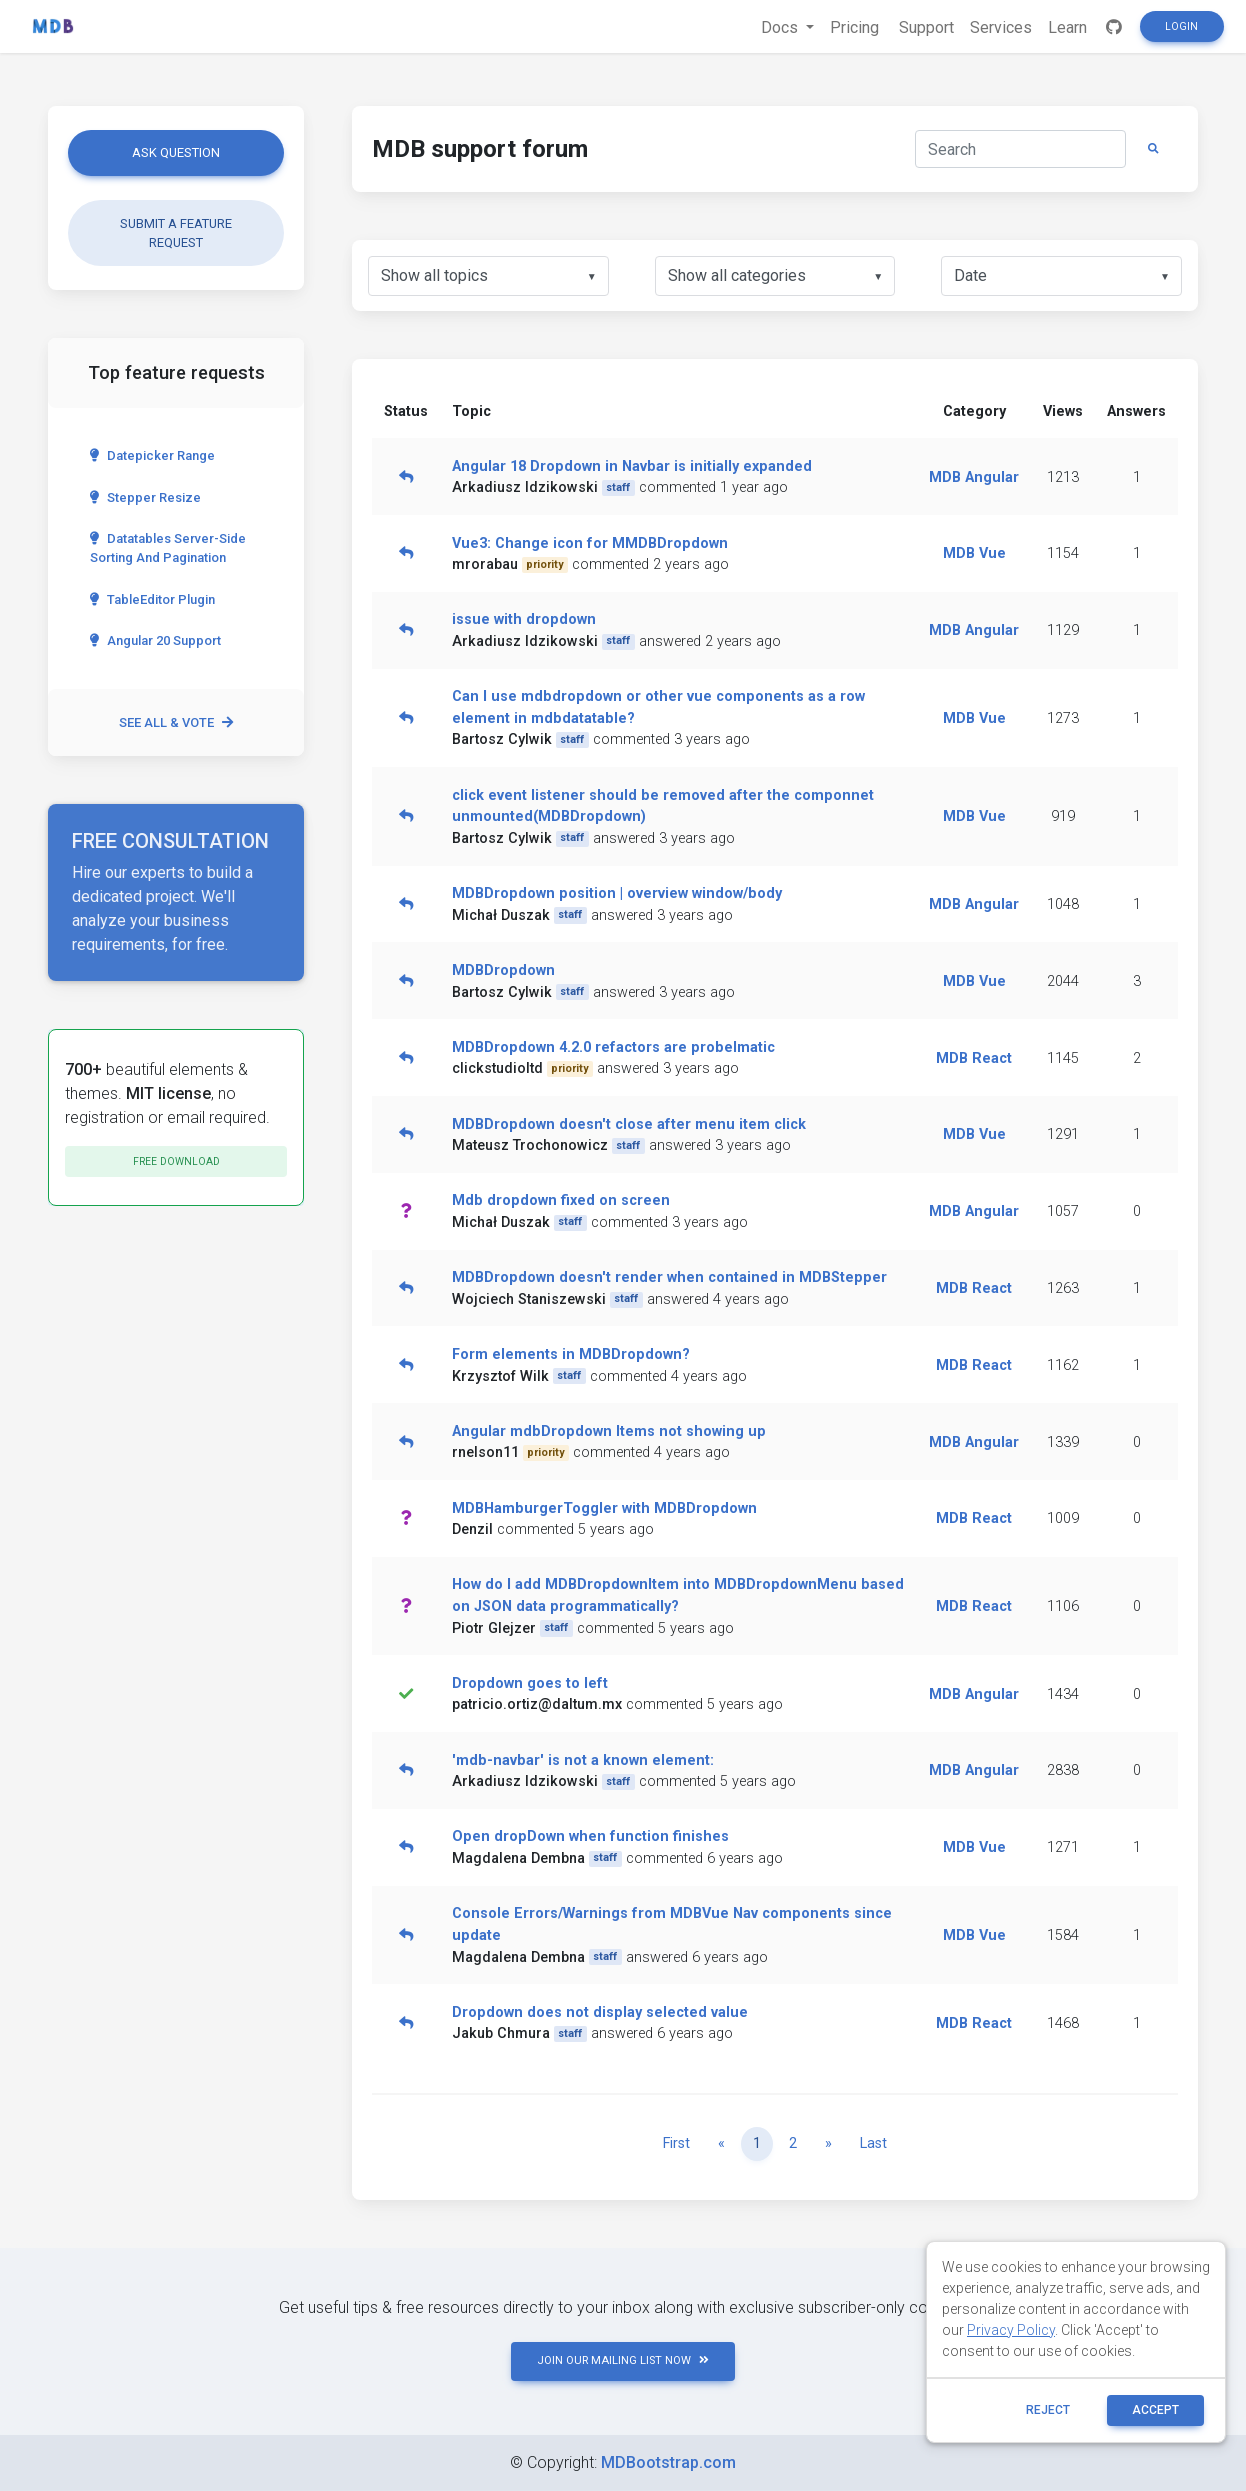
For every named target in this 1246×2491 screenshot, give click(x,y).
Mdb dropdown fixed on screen (561, 1200)
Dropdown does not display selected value (600, 2012)
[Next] (828, 2144)
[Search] (1020, 149)
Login (1181, 26)
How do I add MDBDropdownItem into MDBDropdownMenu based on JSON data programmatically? (678, 1595)
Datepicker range (152, 455)
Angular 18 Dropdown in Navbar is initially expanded (632, 466)
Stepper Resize (145, 497)
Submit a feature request (176, 233)
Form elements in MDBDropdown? (571, 1354)
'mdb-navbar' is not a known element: (583, 1760)
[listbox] (488, 276)
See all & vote (176, 722)
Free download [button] (176, 1161)
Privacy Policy (1011, 2330)
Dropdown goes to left (530, 1683)
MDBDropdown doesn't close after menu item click (629, 1124)
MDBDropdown (503, 970)
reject (1048, 2410)
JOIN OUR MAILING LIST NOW (623, 2360)
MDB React (974, 1058)
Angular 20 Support (155, 640)
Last (873, 2143)
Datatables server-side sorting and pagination (168, 548)
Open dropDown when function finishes (590, 1836)
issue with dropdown (524, 619)
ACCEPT (1155, 2410)
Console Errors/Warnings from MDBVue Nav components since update (672, 1924)
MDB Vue (974, 553)
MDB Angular (974, 477)
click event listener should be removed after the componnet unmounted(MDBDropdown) (663, 806)
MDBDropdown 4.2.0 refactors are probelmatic (613, 1047)
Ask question (176, 152)
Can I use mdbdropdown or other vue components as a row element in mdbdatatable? (658, 707)
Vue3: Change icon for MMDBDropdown (590, 543)
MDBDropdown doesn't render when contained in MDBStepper (669, 1277)
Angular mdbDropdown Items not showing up (609, 1431)
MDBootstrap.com (668, 2462)
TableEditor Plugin (152, 599)
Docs (781, 27)
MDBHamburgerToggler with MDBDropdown (604, 1508)
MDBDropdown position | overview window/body (617, 893)
